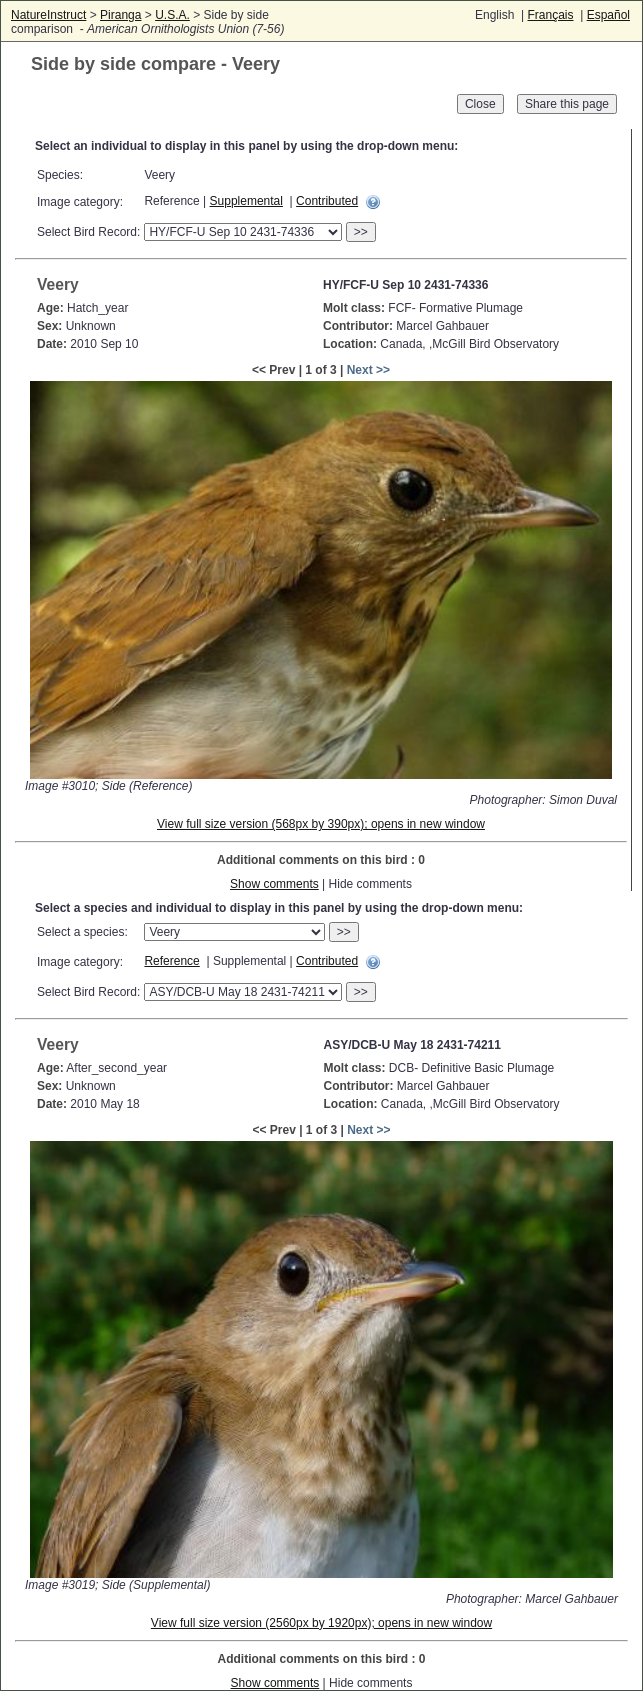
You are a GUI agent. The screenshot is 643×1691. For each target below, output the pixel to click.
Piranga (120, 15)
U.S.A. (172, 15)
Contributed (327, 201)
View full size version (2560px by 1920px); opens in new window (321, 1623)
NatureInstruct (48, 15)
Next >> (368, 370)
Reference (171, 961)
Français (550, 15)
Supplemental (246, 201)
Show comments (274, 884)
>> (361, 232)
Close (480, 104)
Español (608, 15)
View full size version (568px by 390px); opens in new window (321, 824)
